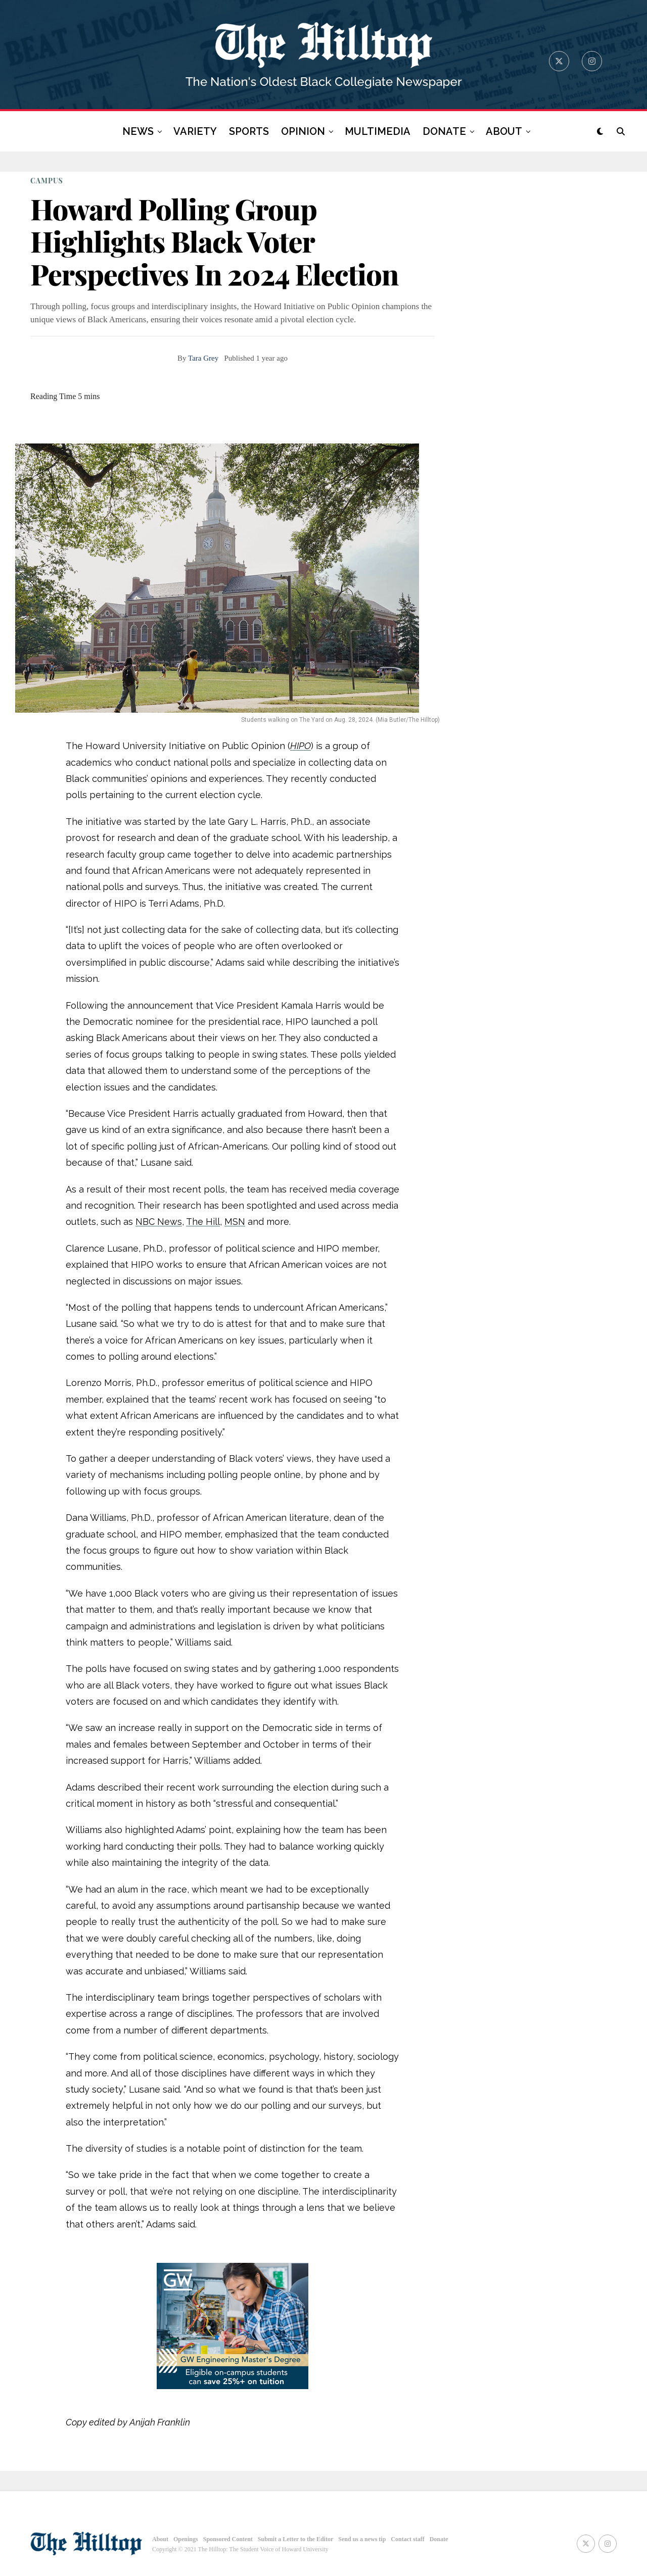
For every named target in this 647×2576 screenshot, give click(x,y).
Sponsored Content (228, 2539)
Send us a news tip (362, 2539)
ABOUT (504, 131)
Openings (185, 2539)
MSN (234, 1221)
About (160, 2539)
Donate (439, 2539)
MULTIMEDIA (377, 131)
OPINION (303, 131)
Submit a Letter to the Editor (295, 2539)
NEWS (138, 131)
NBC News (158, 1221)
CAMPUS (46, 180)
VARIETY (195, 131)
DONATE (444, 131)
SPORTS (249, 131)
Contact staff (407, 2539)
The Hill (203, 1221)
